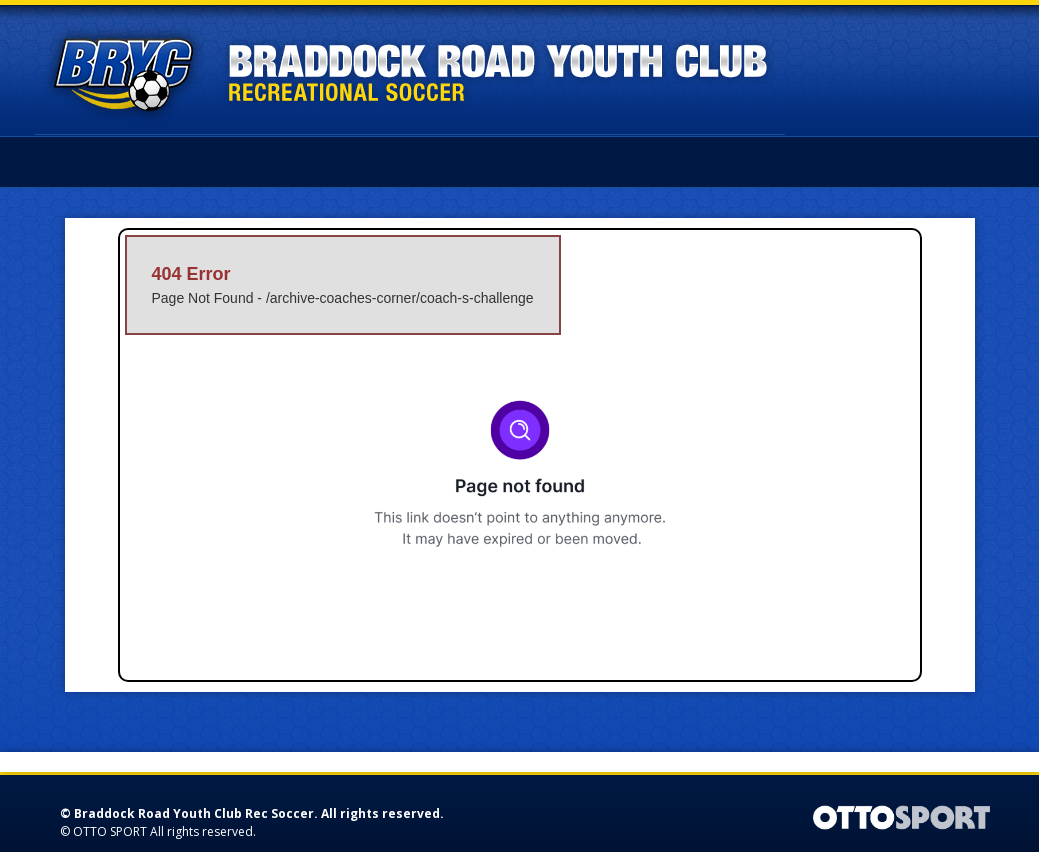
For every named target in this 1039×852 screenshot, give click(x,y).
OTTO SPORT (110, 831)
